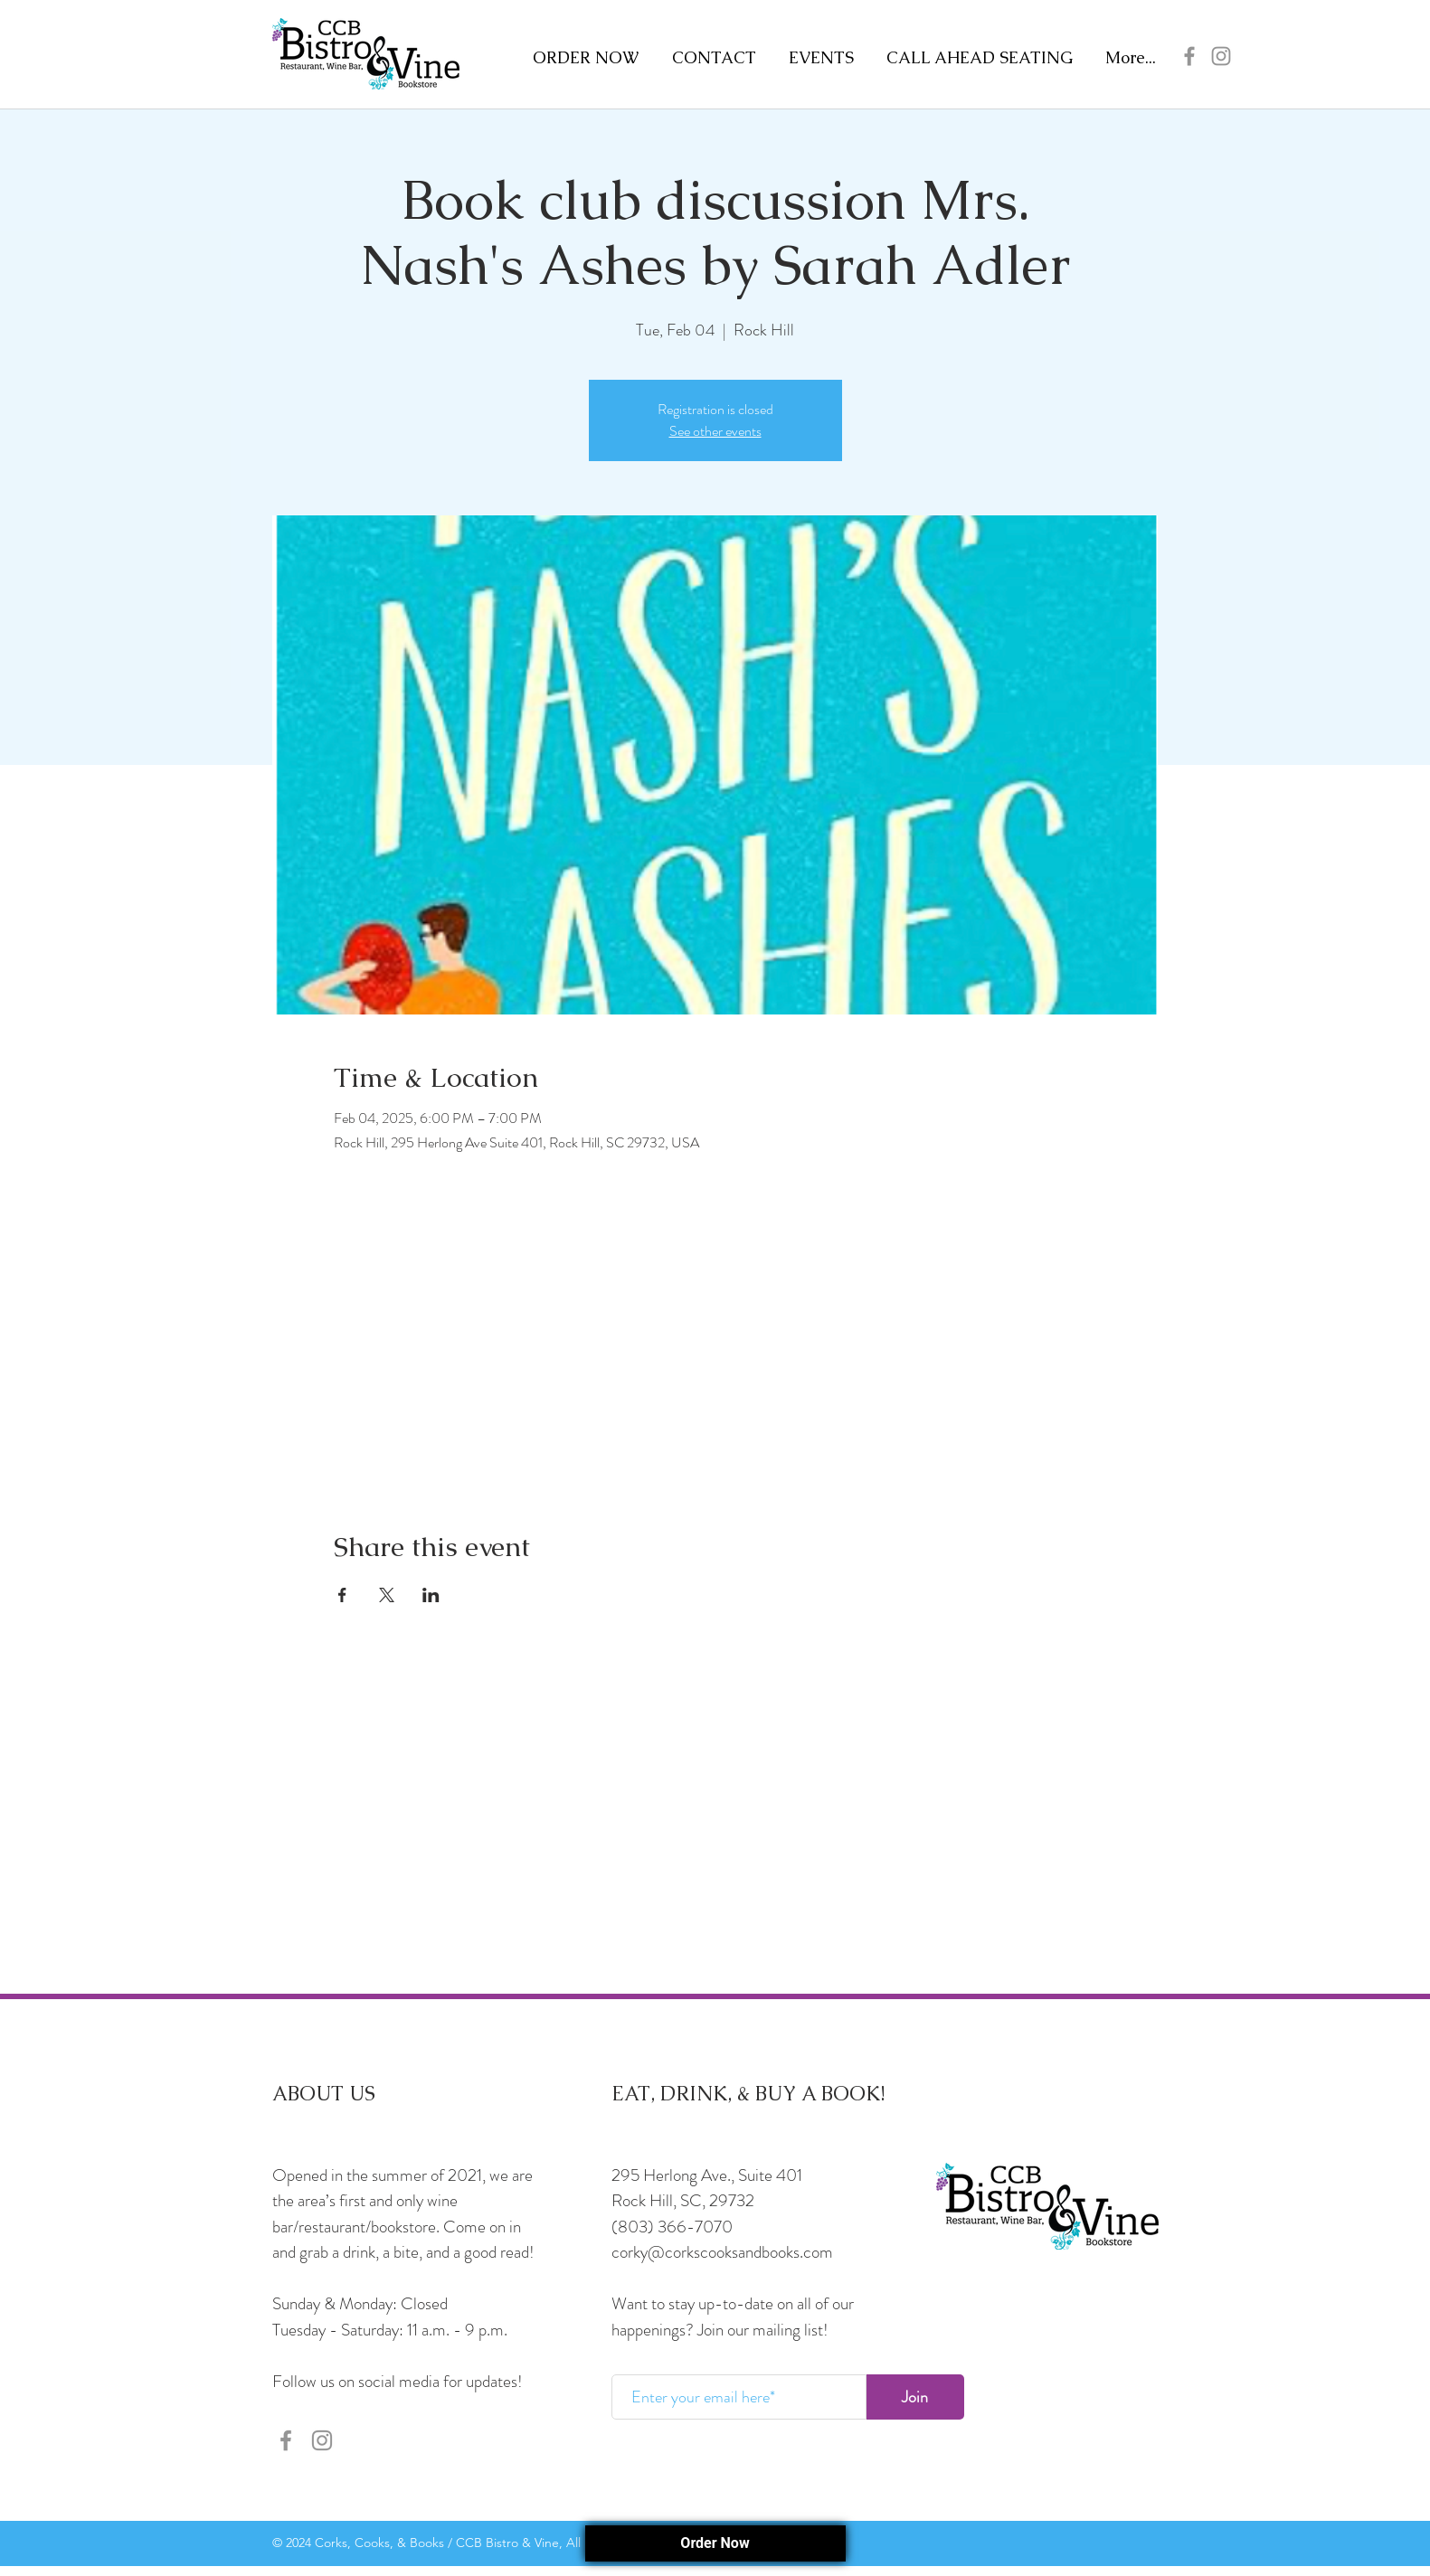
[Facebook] (1189, 56)
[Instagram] (1221, 56)
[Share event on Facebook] (342, 1595)
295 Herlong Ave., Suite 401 (706, 2175)
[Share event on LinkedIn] (431, 1595)
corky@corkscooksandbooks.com (722, 2252)
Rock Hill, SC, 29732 (682, 2200)
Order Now (714, 2543)
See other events (715, 430)
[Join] (915, 2397)
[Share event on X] (386, 1595)
